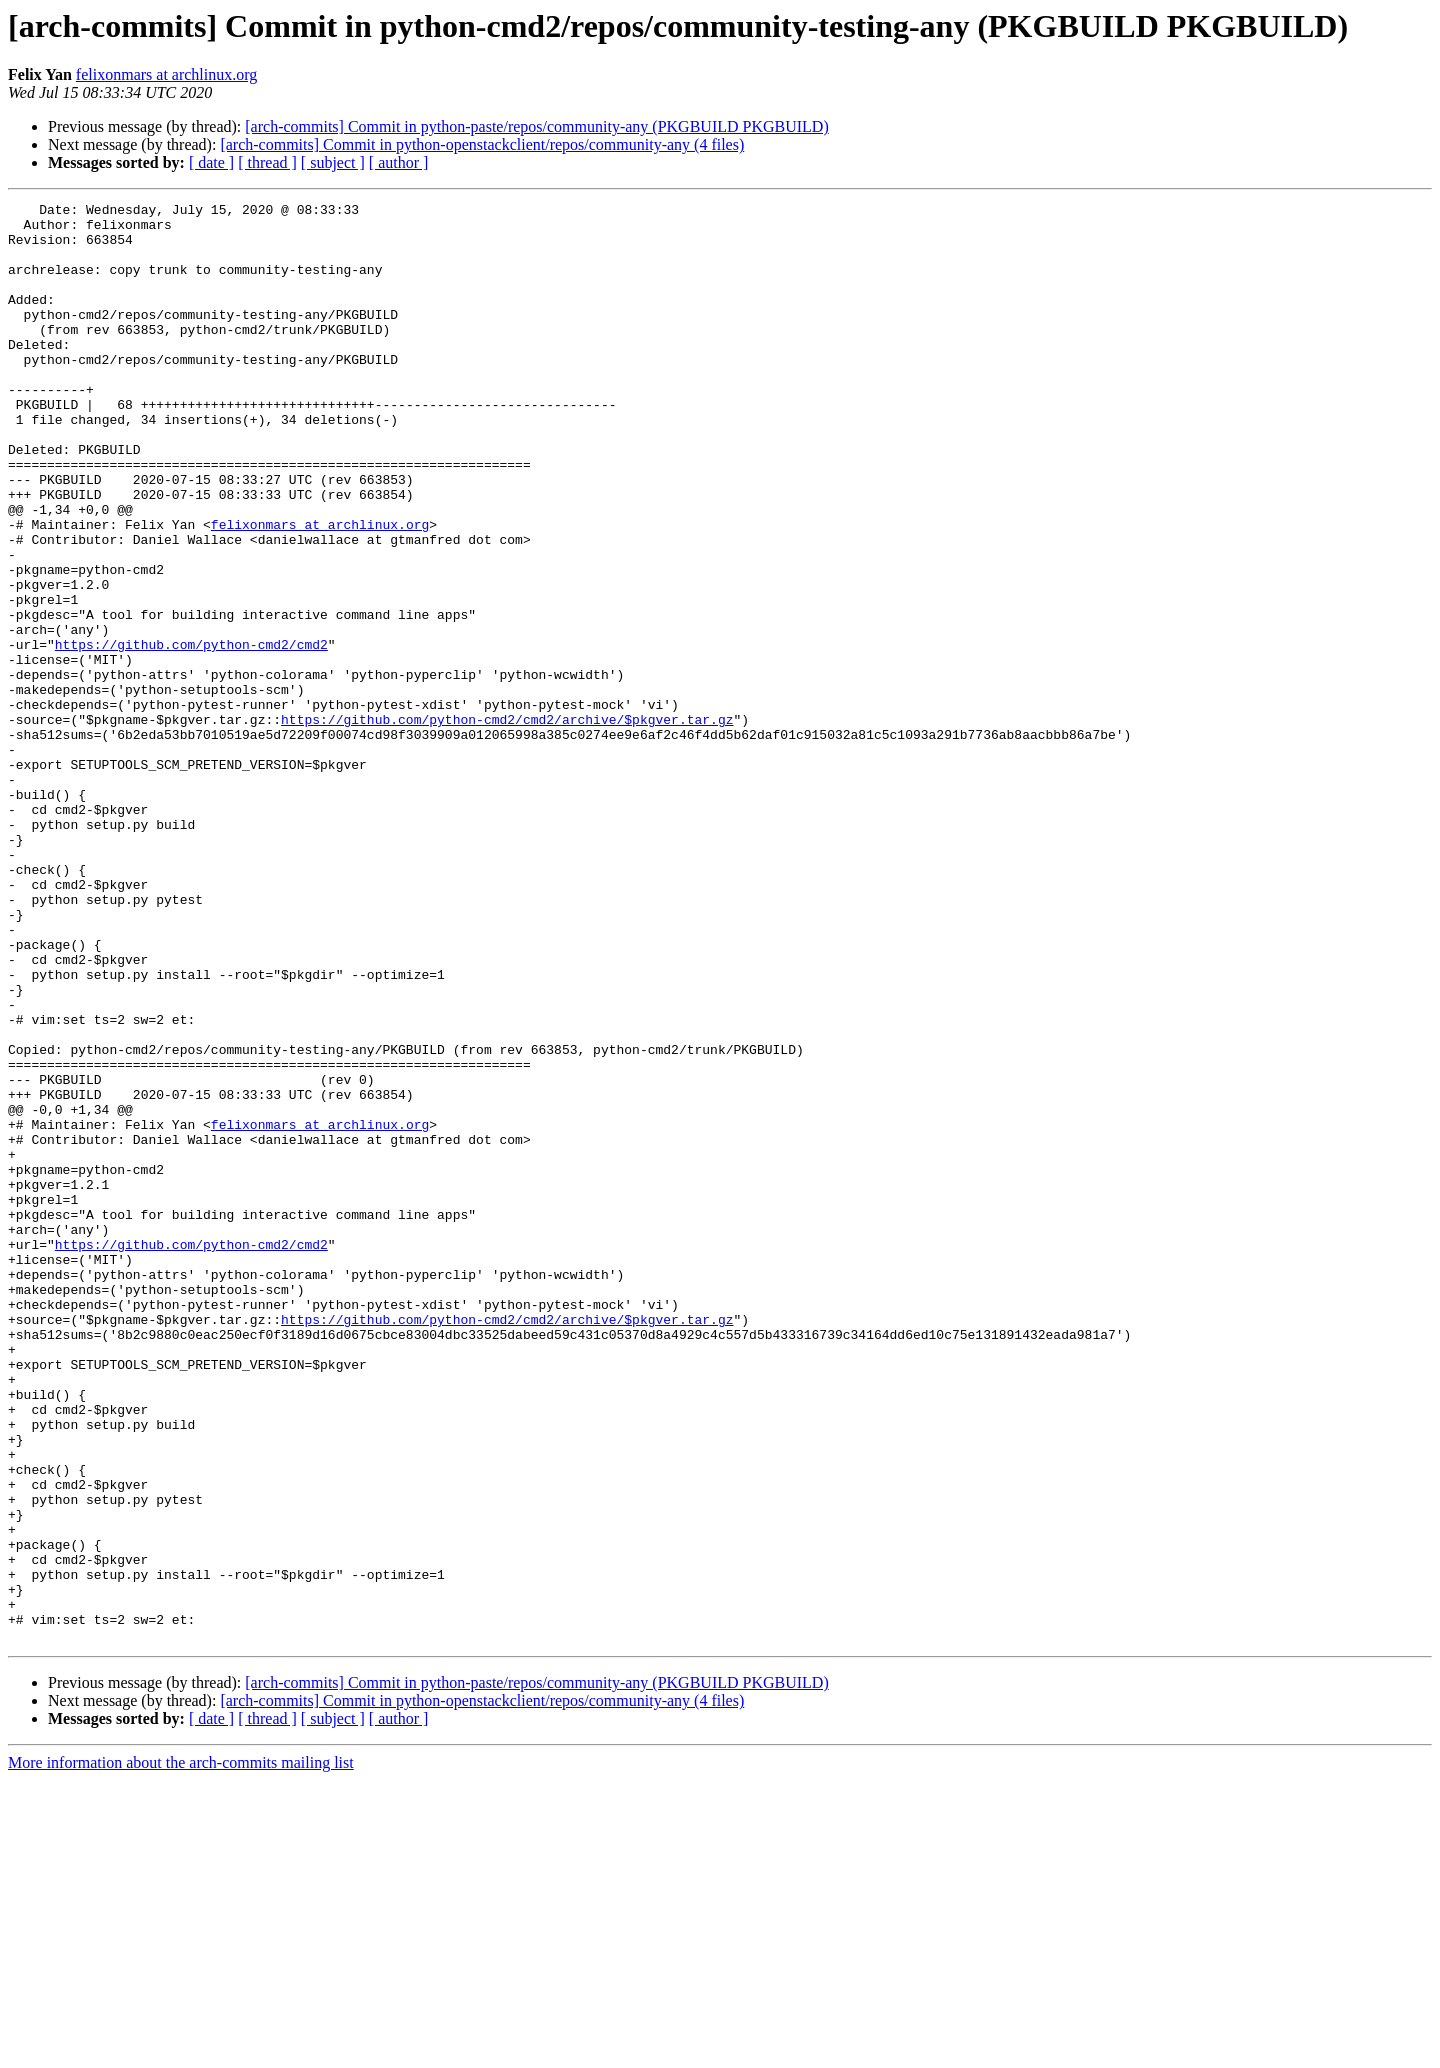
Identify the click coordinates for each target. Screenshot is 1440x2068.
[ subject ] (333, 162)
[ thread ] (267, 162)
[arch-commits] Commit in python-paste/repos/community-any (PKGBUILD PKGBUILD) (536, 126)
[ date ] (211, 162)
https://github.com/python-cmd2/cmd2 (191, 734)
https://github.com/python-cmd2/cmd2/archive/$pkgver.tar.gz (507, 824)
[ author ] (399, 162)
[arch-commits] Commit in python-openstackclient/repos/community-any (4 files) (482, 144)
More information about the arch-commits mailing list (181, 2050)
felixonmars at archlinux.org (166, 74)
